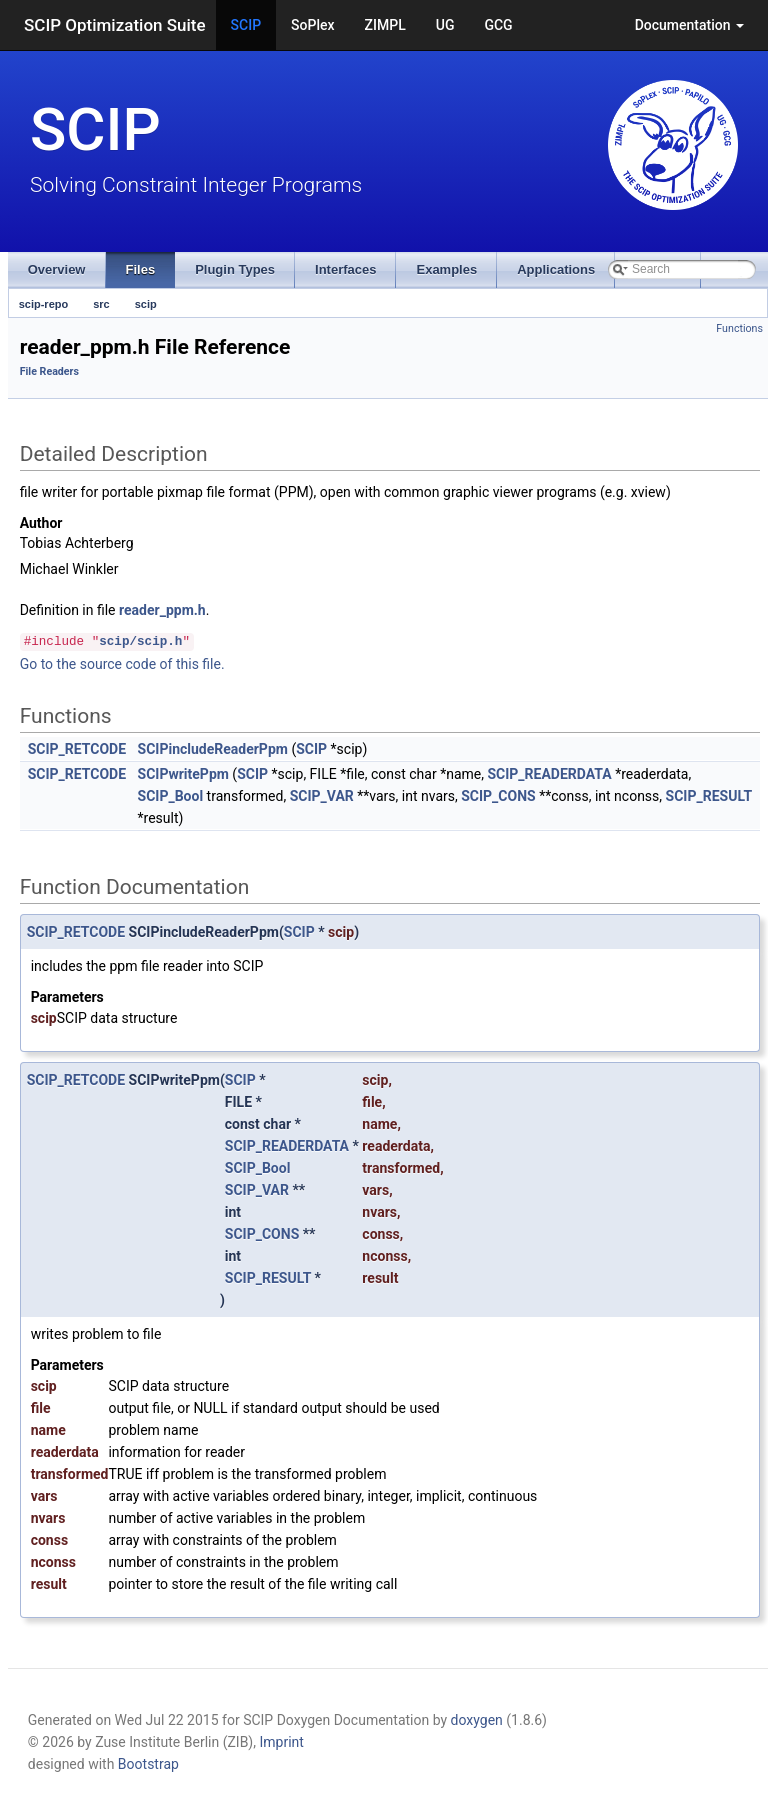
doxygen (477, 1720)
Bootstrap (148, 1764)
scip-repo (44, 304)
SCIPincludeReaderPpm (213, 749)
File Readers (49, 371)
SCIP (246, 25)
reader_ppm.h (162, 610)
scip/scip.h (140, 642)
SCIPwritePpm (183, 774)
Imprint (281, 1742)
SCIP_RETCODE (77, 749)
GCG (498, 25)
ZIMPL (385, 25)
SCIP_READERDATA (549, 774)
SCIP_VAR (322, 796)
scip (146, 304)
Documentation (689, 25)
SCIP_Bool (171, 796)
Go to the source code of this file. (122, 664)
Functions (739, 328)
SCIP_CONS (498, 796)
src (101, 304)
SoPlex (312, 25)
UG (445, 25)
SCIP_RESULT (709, 796)
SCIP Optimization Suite (115, 25)
